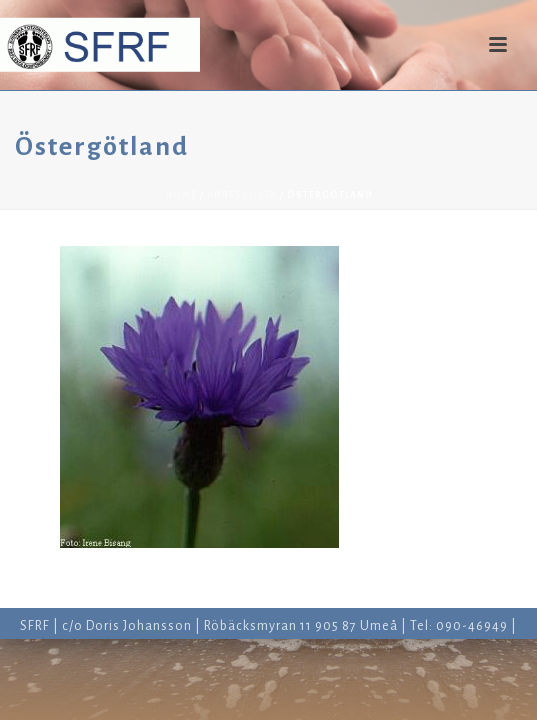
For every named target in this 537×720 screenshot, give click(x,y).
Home (181, 195)
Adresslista (242, 195)
